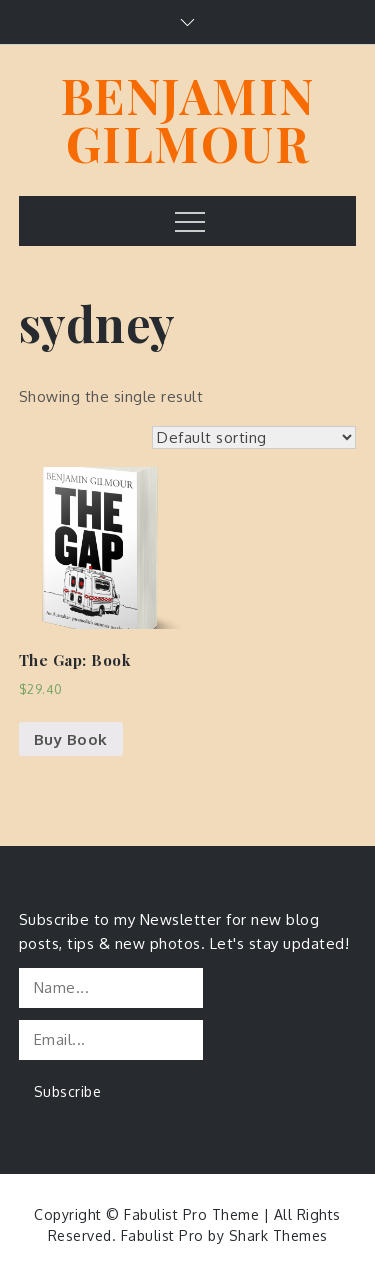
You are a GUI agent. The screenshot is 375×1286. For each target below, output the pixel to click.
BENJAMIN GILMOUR (188, 119)
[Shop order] (254, 437)
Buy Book (71, 739)
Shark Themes (278, 1235)
